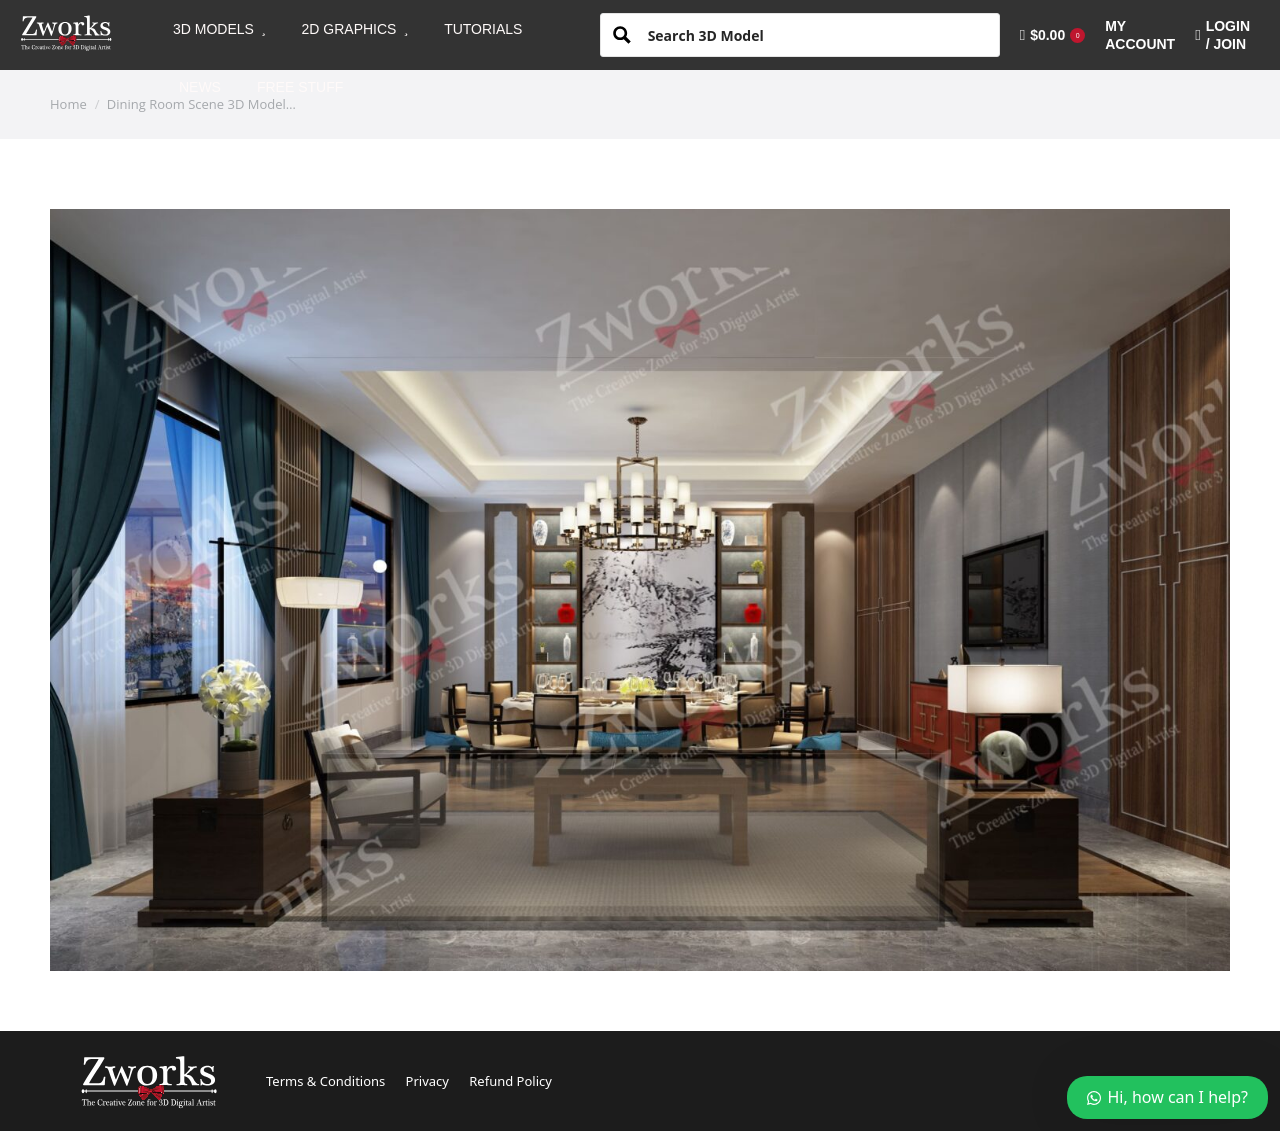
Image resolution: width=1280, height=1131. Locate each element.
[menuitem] (219, 29)
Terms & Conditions (325, 1081)
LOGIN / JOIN (1222, 35)
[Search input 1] (816, 34)
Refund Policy (510, 1081)
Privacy (427, 1081)
